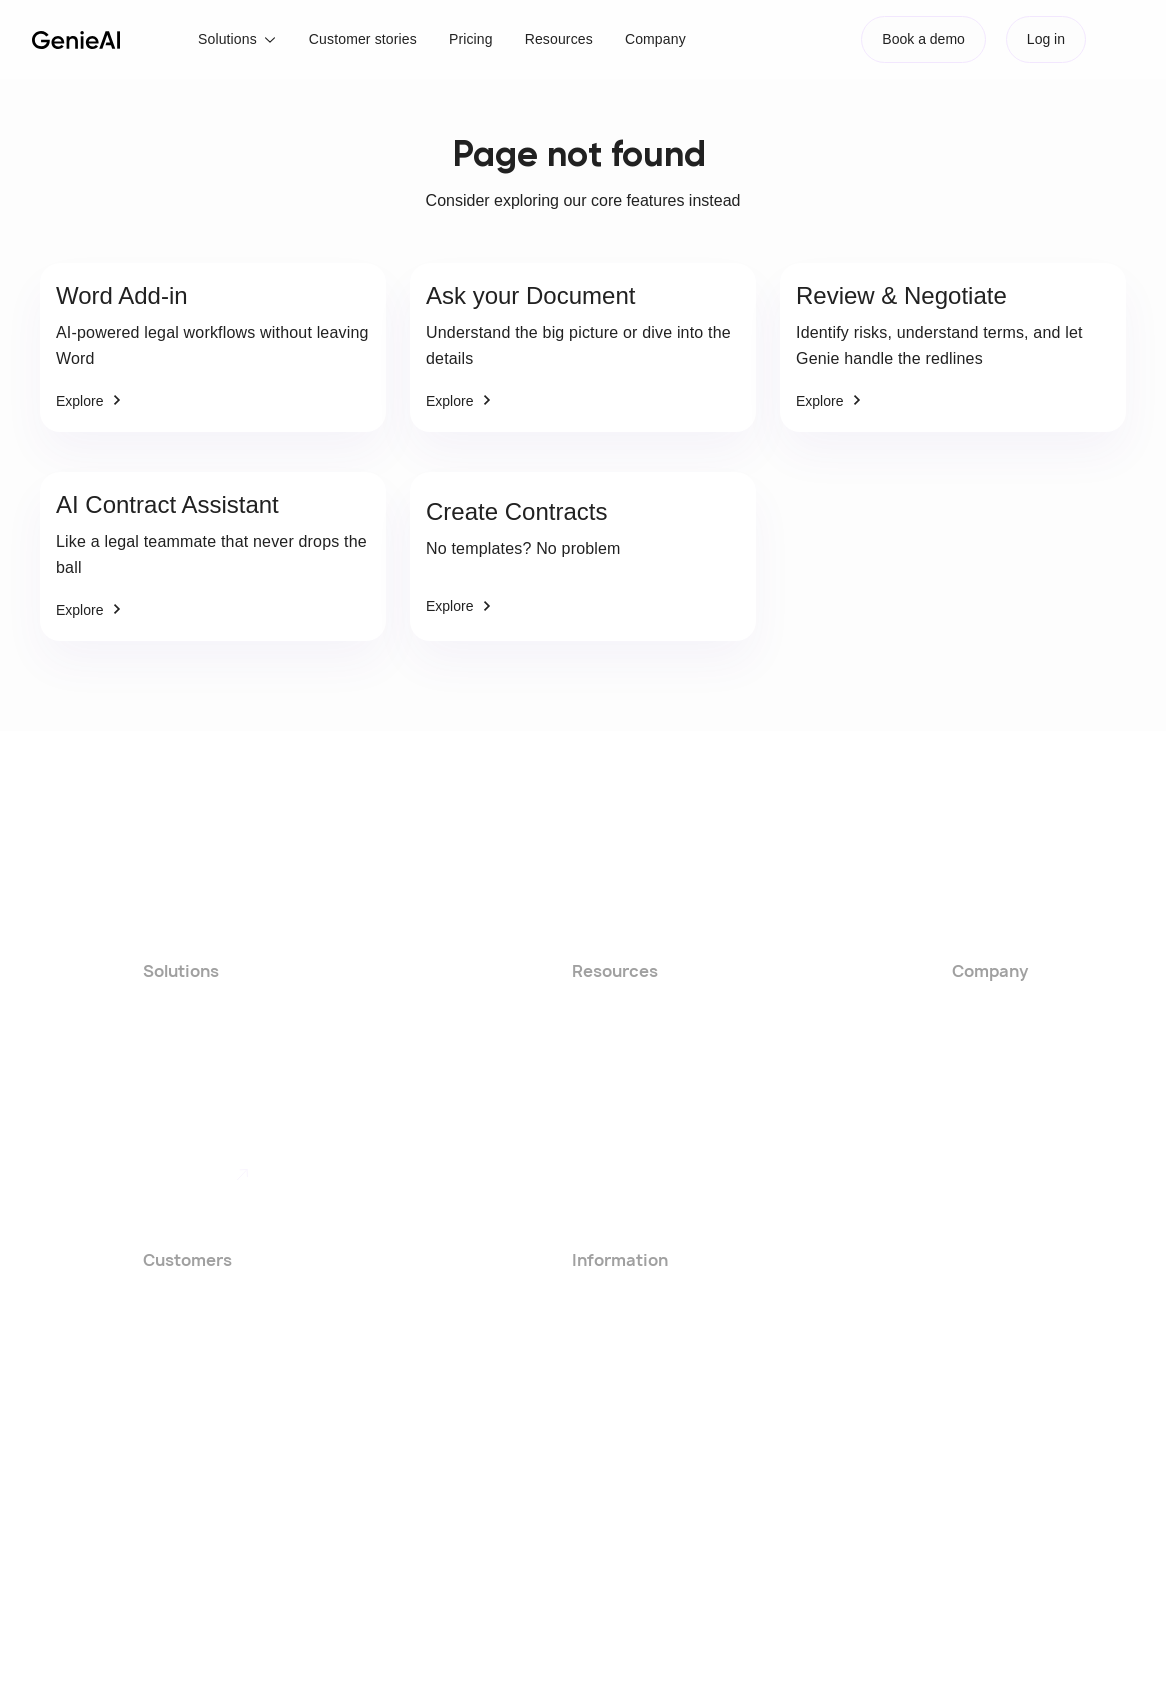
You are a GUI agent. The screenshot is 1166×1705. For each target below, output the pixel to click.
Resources (559, 39)
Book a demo (923, 39)
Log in (1046, 39)
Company (655, 39)
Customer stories (363, 39)
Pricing (471, 39)
